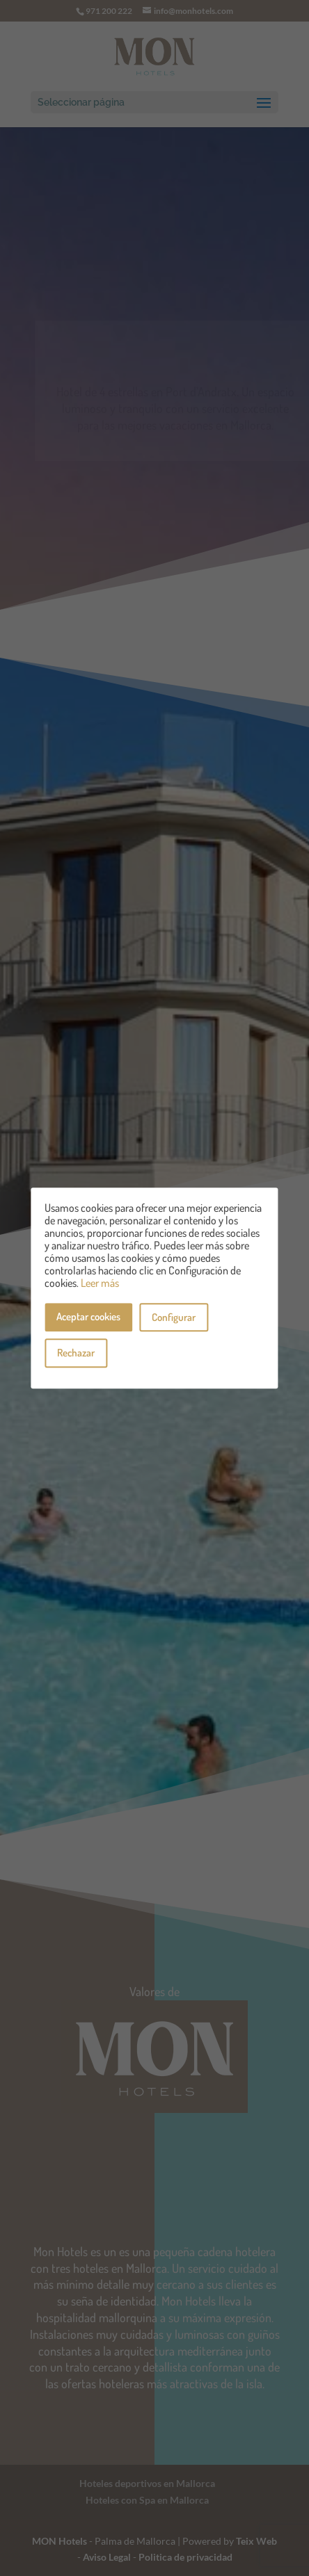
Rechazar (76, 1353)
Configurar (174, 1317)
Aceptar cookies (88, 1316)
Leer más (100, 1283)
